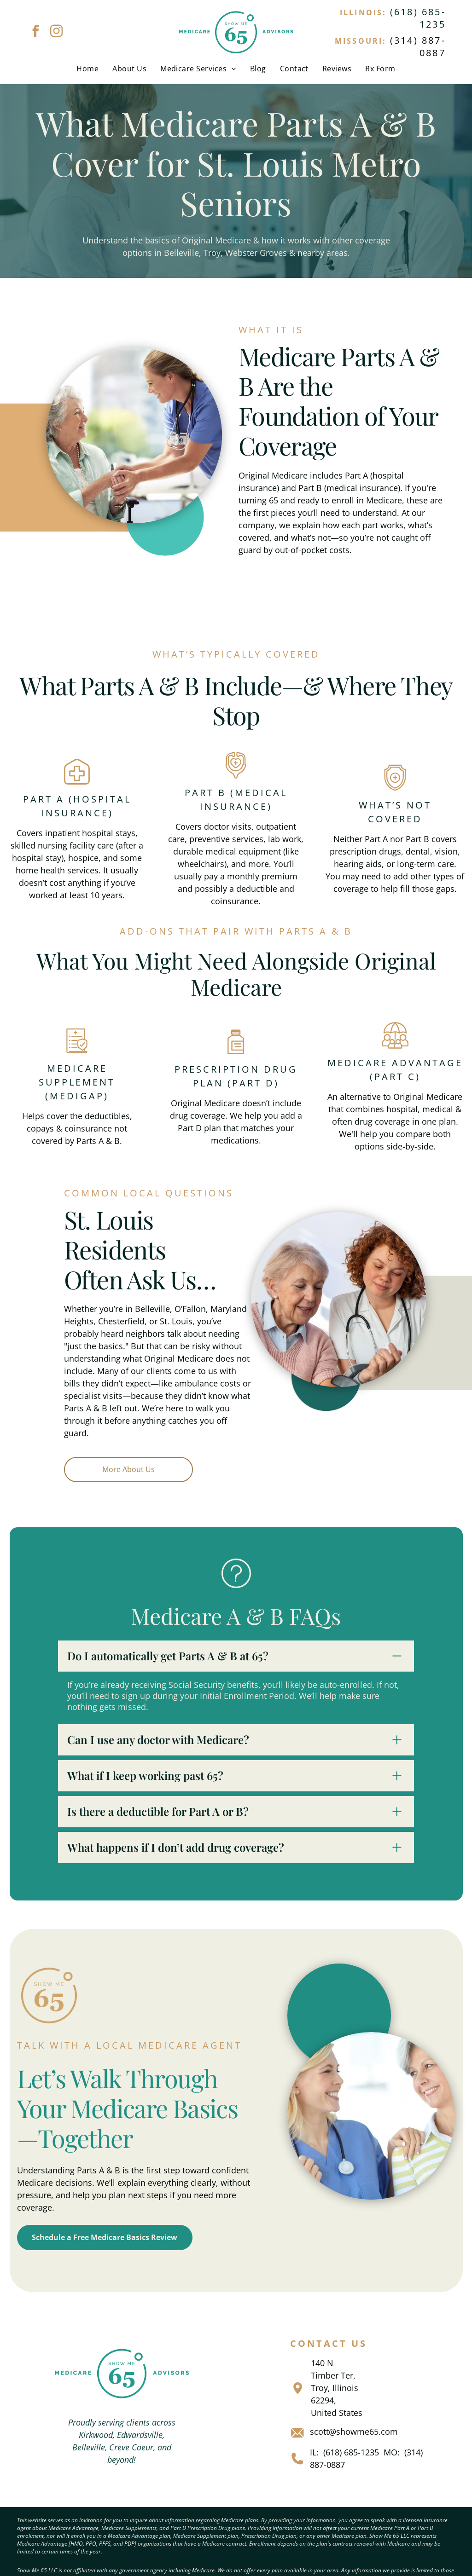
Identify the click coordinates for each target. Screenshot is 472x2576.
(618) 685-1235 (351, 2404)
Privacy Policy (125, 2543)
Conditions (184, 2543)
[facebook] (35, 32)
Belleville (88, 2399)
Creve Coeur (131, 2399)
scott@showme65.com (354, 2383)
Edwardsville (140, 2386)
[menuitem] (87, 68)
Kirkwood (96, 2386)
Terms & (158, 2543)
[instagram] (56, 32)
